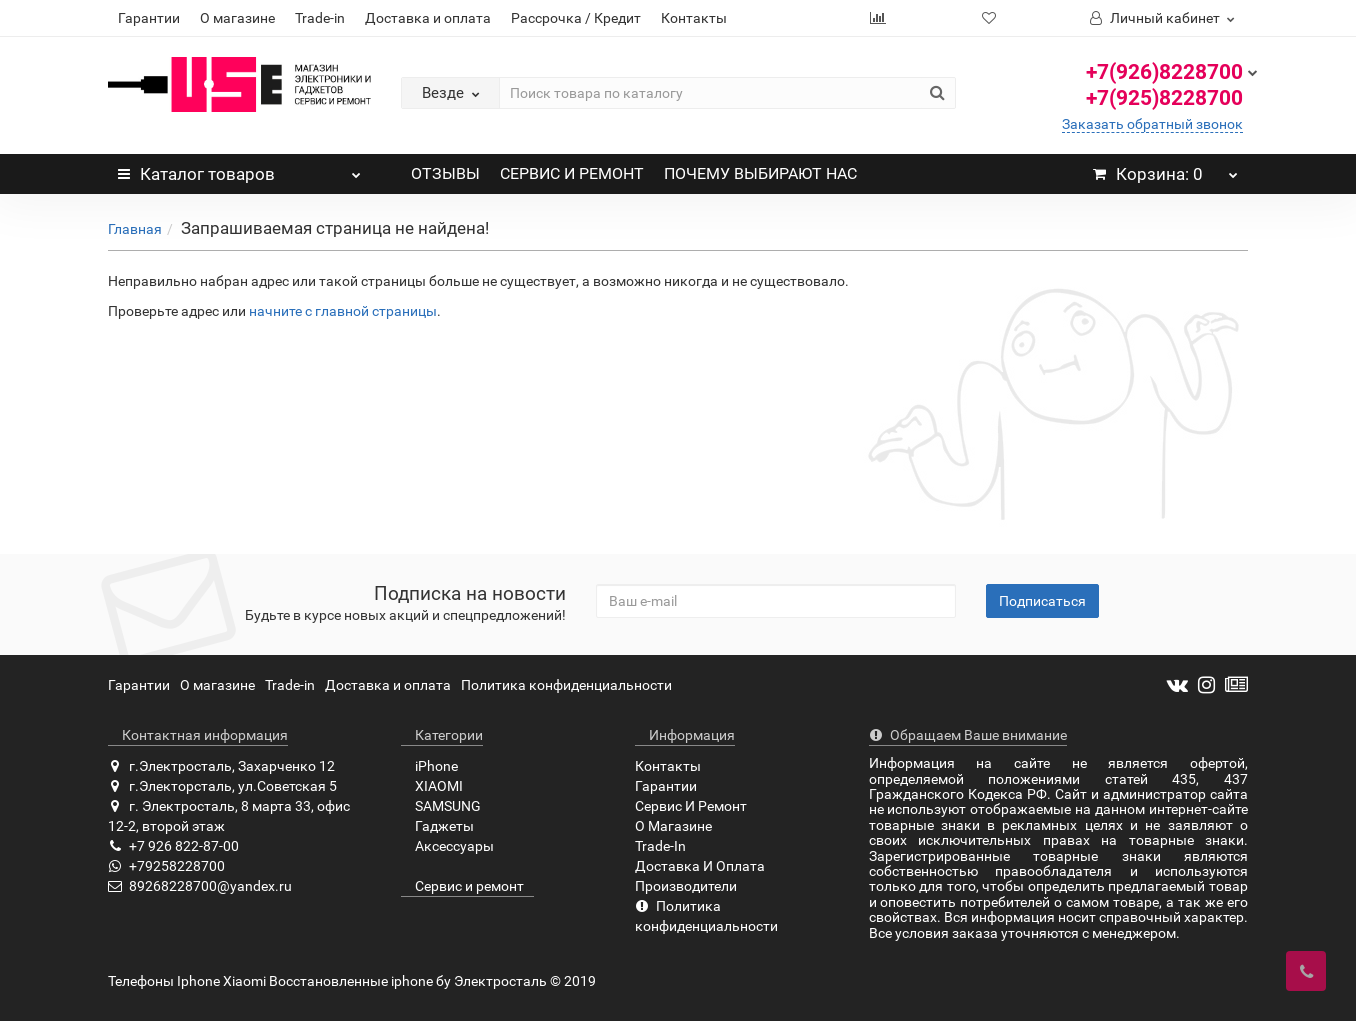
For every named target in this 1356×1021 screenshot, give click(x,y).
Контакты (694, 18)
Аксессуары (447, 846)
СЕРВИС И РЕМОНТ (572, 173)
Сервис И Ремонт (691, 806)
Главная (135, 229)
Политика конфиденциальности (566, 685)
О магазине (237, 18)
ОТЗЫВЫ (445, 173)
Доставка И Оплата (700, 866)
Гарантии (149, 18)
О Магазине (673, 826)
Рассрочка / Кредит (576, 18)
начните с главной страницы (343, 311)
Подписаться (1042, 601)
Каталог (239, 169)
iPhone (429, 766)
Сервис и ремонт (462, 886)
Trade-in (320, 18)
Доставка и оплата (428, 18)
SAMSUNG (441, 806)
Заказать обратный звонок (1152, 124)
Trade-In (660, 846)
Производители (686, 886)
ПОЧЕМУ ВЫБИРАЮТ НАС (760, 173)
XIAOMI (432, 786)
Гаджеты (437, 826)
